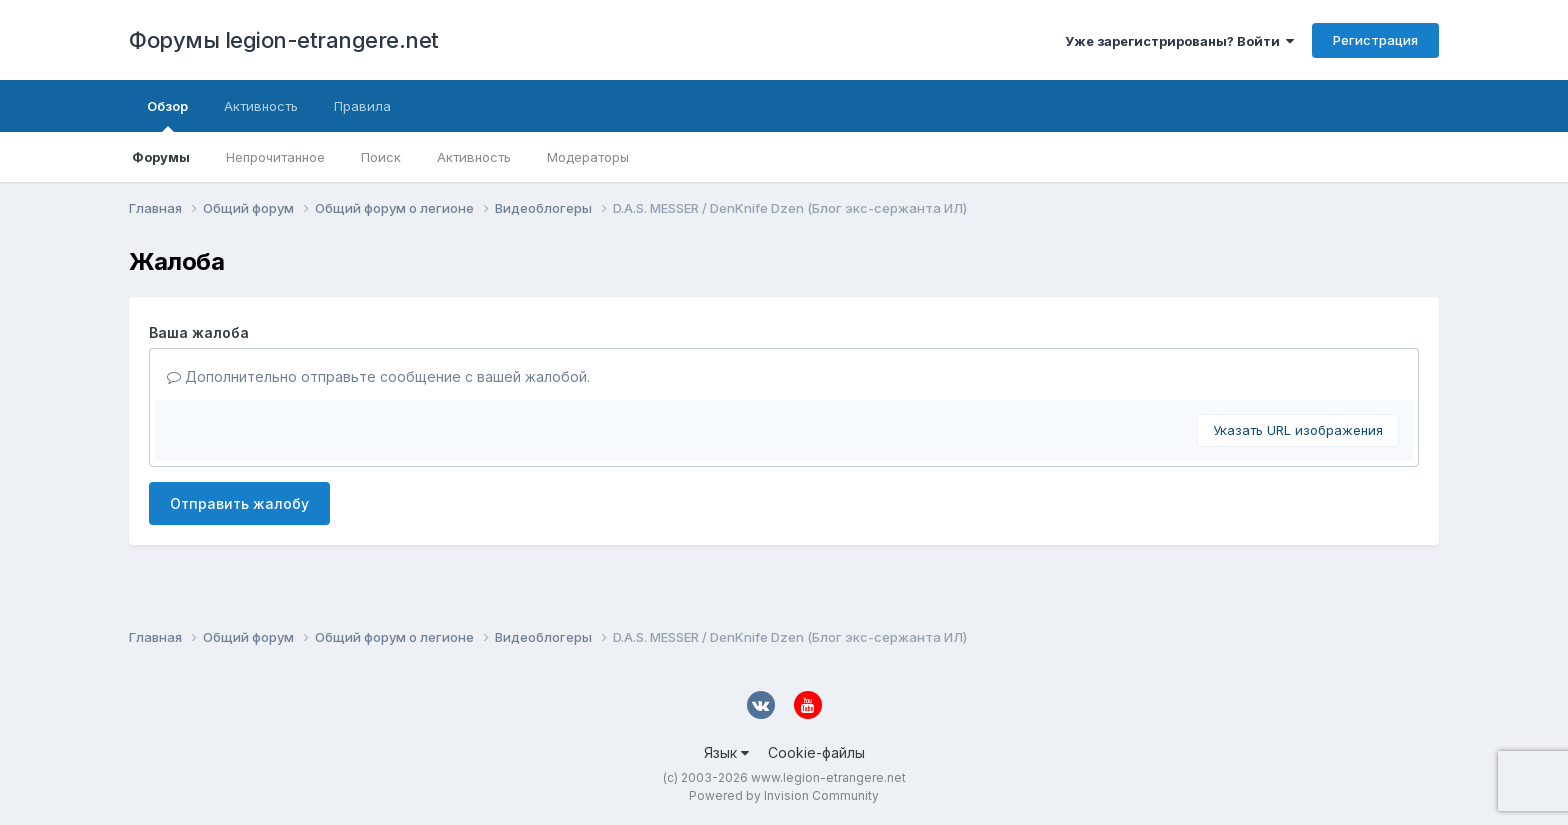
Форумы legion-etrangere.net (284, 40)
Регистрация (1375, 40)
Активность (474, 157)
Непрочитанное (275, 157)
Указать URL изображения (1298, 430)
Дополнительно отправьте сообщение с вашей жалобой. (378, 376)
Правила (362, 106)
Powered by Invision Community (784, 795)
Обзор (167, 115)
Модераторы (588, 157)
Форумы (161, 157)
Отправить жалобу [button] (239, 503)
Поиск (381, 157)
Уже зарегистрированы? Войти (1179, 41)
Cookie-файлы (816, 752)
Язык (726, 752)
